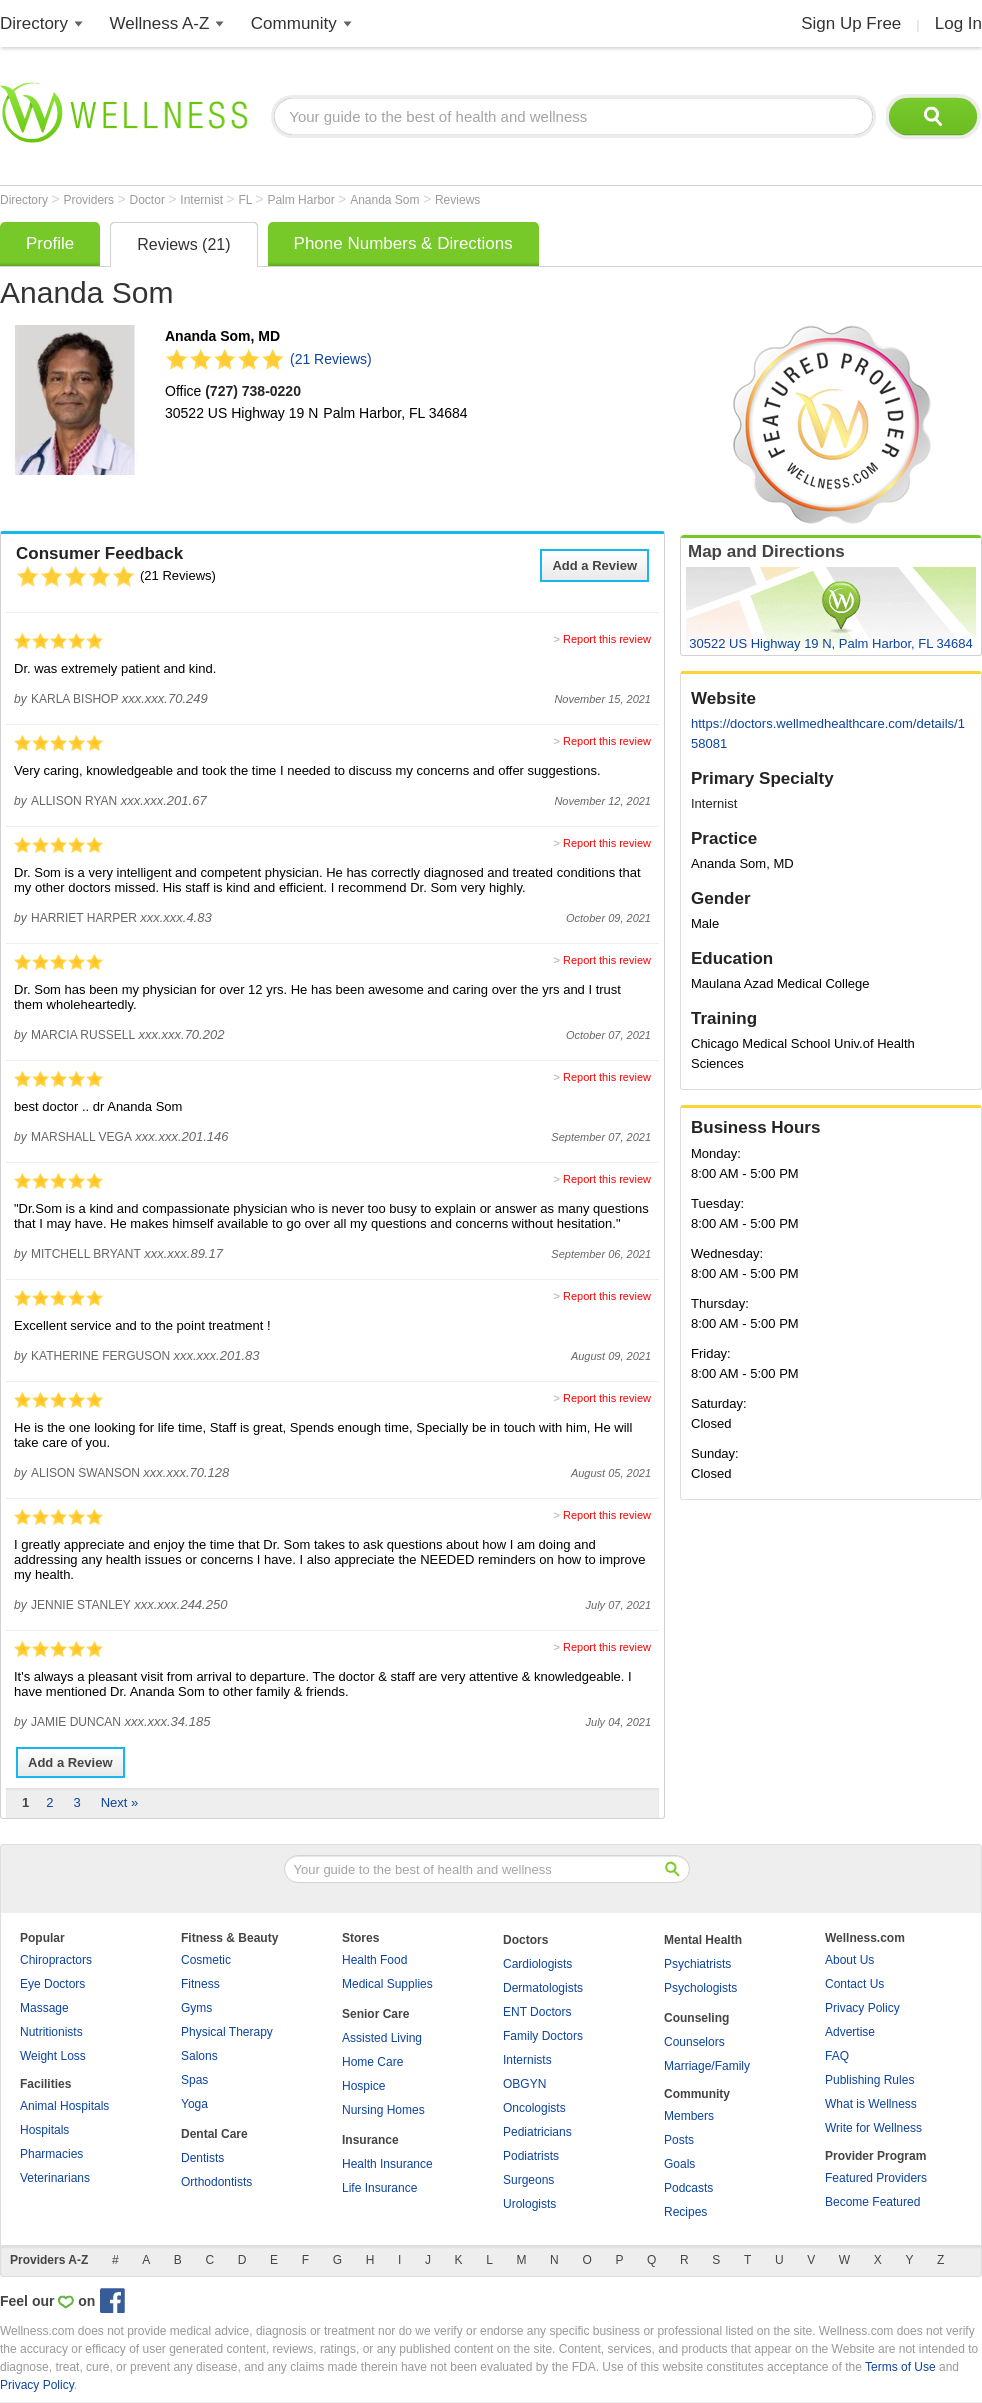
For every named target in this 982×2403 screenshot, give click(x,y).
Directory (34, 23)
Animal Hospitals (64, 2106)
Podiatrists (531, 2156)
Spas (194, 2080)
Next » (120, 1802)
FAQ (837, 2056)
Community (294, 23)
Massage (44, 2008)
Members (689, 2116)
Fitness (200, 1984)
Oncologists (534, 2108)
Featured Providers (876, 2178)
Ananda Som (386, 200)
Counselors (694, 2042)
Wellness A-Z (160, 23)
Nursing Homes (383, 2110)
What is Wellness (871, 2104)
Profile (50, 243)
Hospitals (44, 2130)
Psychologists (700, 1988)
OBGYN (524, 2084)
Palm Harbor (302, 200)
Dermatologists (543, 1988)
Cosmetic (206, 1960)
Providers (90, 200)
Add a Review (594, 565)
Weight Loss (53, 2056)
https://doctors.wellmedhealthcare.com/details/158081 (828, 733)
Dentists (202, 2158)
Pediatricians (537, 2132)
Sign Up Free (851, 23)
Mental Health (703, 1940)
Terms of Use (900, 2367)
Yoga (194, 2104)
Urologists (529, 2204)
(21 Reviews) (331, 359)
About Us (849, 1960)
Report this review (607, 639)
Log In (958, 23)
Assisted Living (382, 2038)
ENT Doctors (537, 2012)
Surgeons (528, 2180)
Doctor (149, 200)
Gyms (196, 2008)
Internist (203, 200)
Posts (679, 2140)
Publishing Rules (869, 2080)
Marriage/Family (707, 2066)
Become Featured (872, 2202)
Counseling (696, 2018)
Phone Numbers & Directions (403, 243)
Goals (679, 2164)
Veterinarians (55, 2178)
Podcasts (688, 2188)
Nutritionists (51, 2032)
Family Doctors (543, 2036)
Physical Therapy (227, 2032)
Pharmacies (51, 2154)
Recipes (685, 2212)
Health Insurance (387, 2164)
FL (246, 200)
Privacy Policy (862, 2008)
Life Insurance (379, 2188)
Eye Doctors (52, 1984)
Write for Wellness (873, 2128)
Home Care (372, 2062)
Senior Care (375, 2014)
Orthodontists (216, 2182)
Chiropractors (56, 1960)
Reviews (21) (183, 244)
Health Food (374, 1960)
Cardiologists (537, 1964)
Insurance (370, 2140)
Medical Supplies (387, 1984)
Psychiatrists (697, 1964)
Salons (199, 2056)
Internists (527, 2060)
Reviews (457, 200)
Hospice (363, 2086)
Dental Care (214, 2134)
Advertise (850, 2032)
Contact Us (854, 1984)
